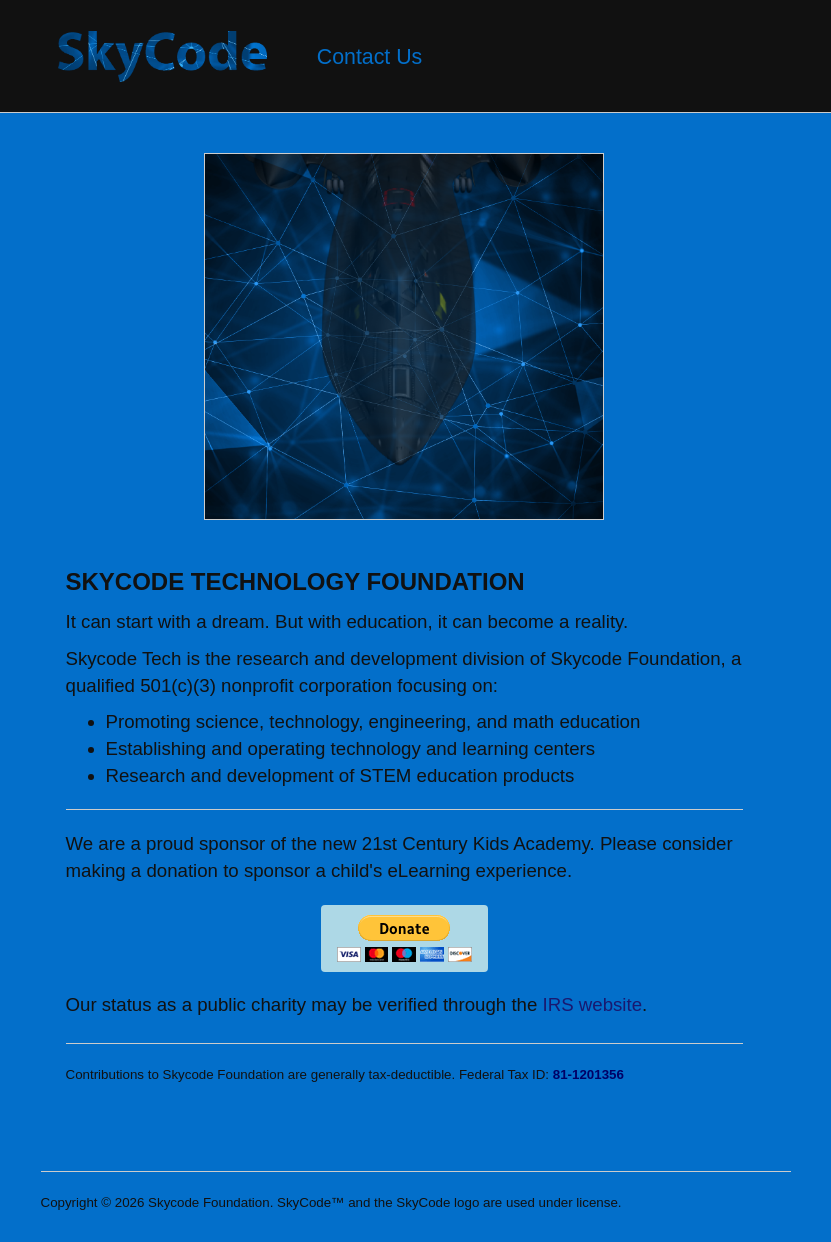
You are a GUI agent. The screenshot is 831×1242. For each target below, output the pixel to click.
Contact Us (370, 57)
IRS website (593, 1004)
